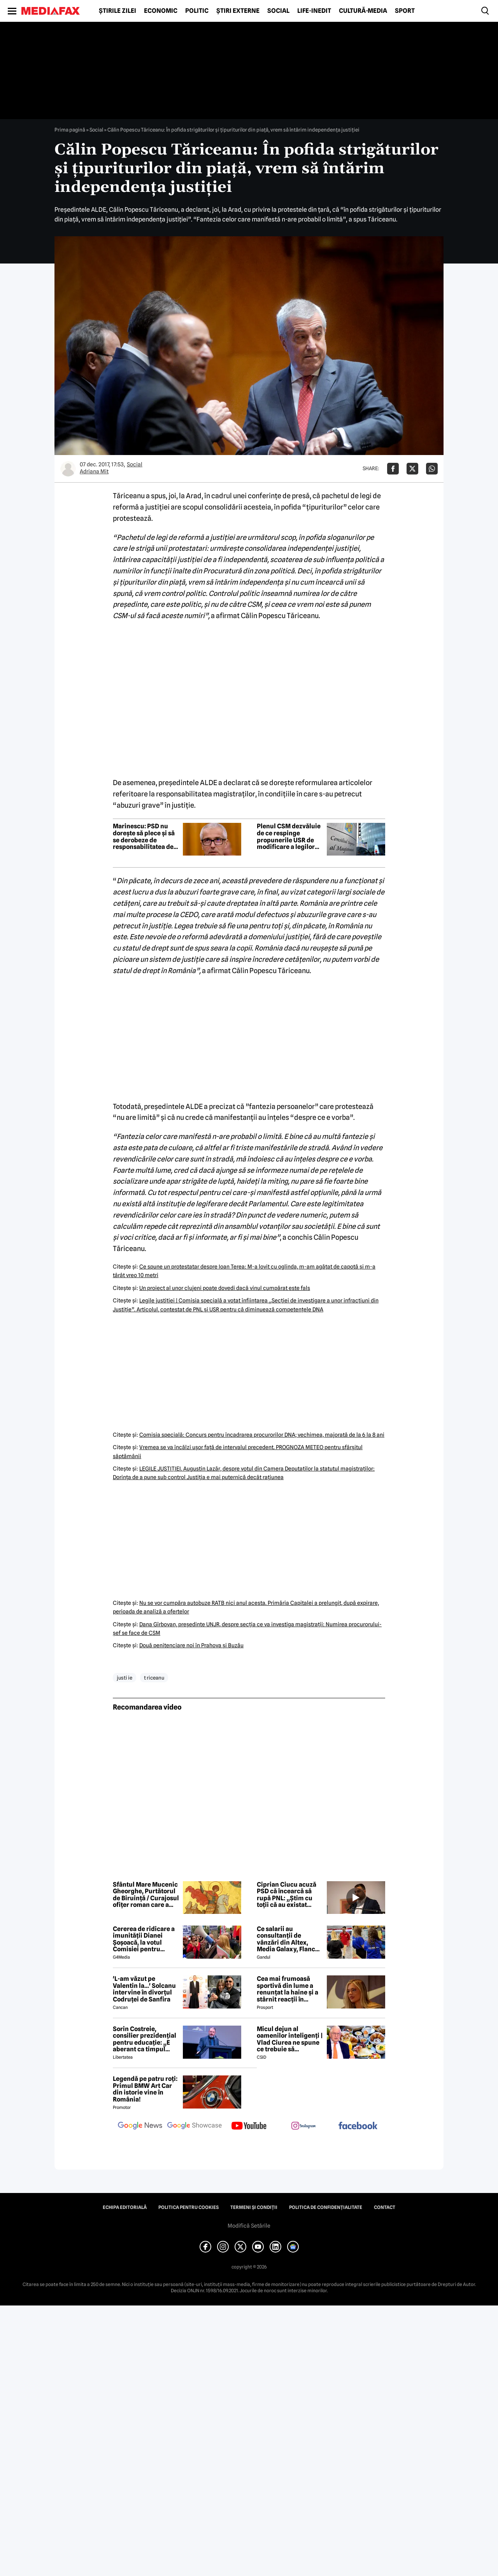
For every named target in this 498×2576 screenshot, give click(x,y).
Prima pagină (69, 130)
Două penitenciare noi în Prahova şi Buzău (191, 1645)
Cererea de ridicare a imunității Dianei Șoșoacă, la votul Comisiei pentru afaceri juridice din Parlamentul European (144, 1939)
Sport (405, 11)
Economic (160, 11)
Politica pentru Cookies (188, 2207)
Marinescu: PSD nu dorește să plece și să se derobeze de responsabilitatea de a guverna (145, 836)
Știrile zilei (117, 11)
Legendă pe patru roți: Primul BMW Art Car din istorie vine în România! (145, 2089)
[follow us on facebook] (358, 2126)
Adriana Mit (94, 471)
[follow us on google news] (140, 2126)
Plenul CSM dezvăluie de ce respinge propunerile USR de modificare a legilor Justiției (289, 836)
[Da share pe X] (412, 468)
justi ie (124, 1678)
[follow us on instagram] (303, 2126)
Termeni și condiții (253, 2207)
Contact (384, 2207)
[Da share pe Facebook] (393, 468)
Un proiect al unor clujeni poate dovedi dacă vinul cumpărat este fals (224, 1288)
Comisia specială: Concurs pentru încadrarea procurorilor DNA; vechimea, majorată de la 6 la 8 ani (261, 1435)
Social (278, 11)
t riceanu (154, 1678)
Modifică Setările (249, 2226)
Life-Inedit (314, 11)
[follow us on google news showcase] (194, 2126)
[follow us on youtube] (249, 2126)
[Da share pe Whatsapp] (432, 468)
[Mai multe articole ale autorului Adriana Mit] (68, 468)
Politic (197, 11)
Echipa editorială (125, 2207)
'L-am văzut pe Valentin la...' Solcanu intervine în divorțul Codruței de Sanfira (144, 1989)
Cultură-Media (363, 11)
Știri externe (238, 11)
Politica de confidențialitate (325, 2207)
